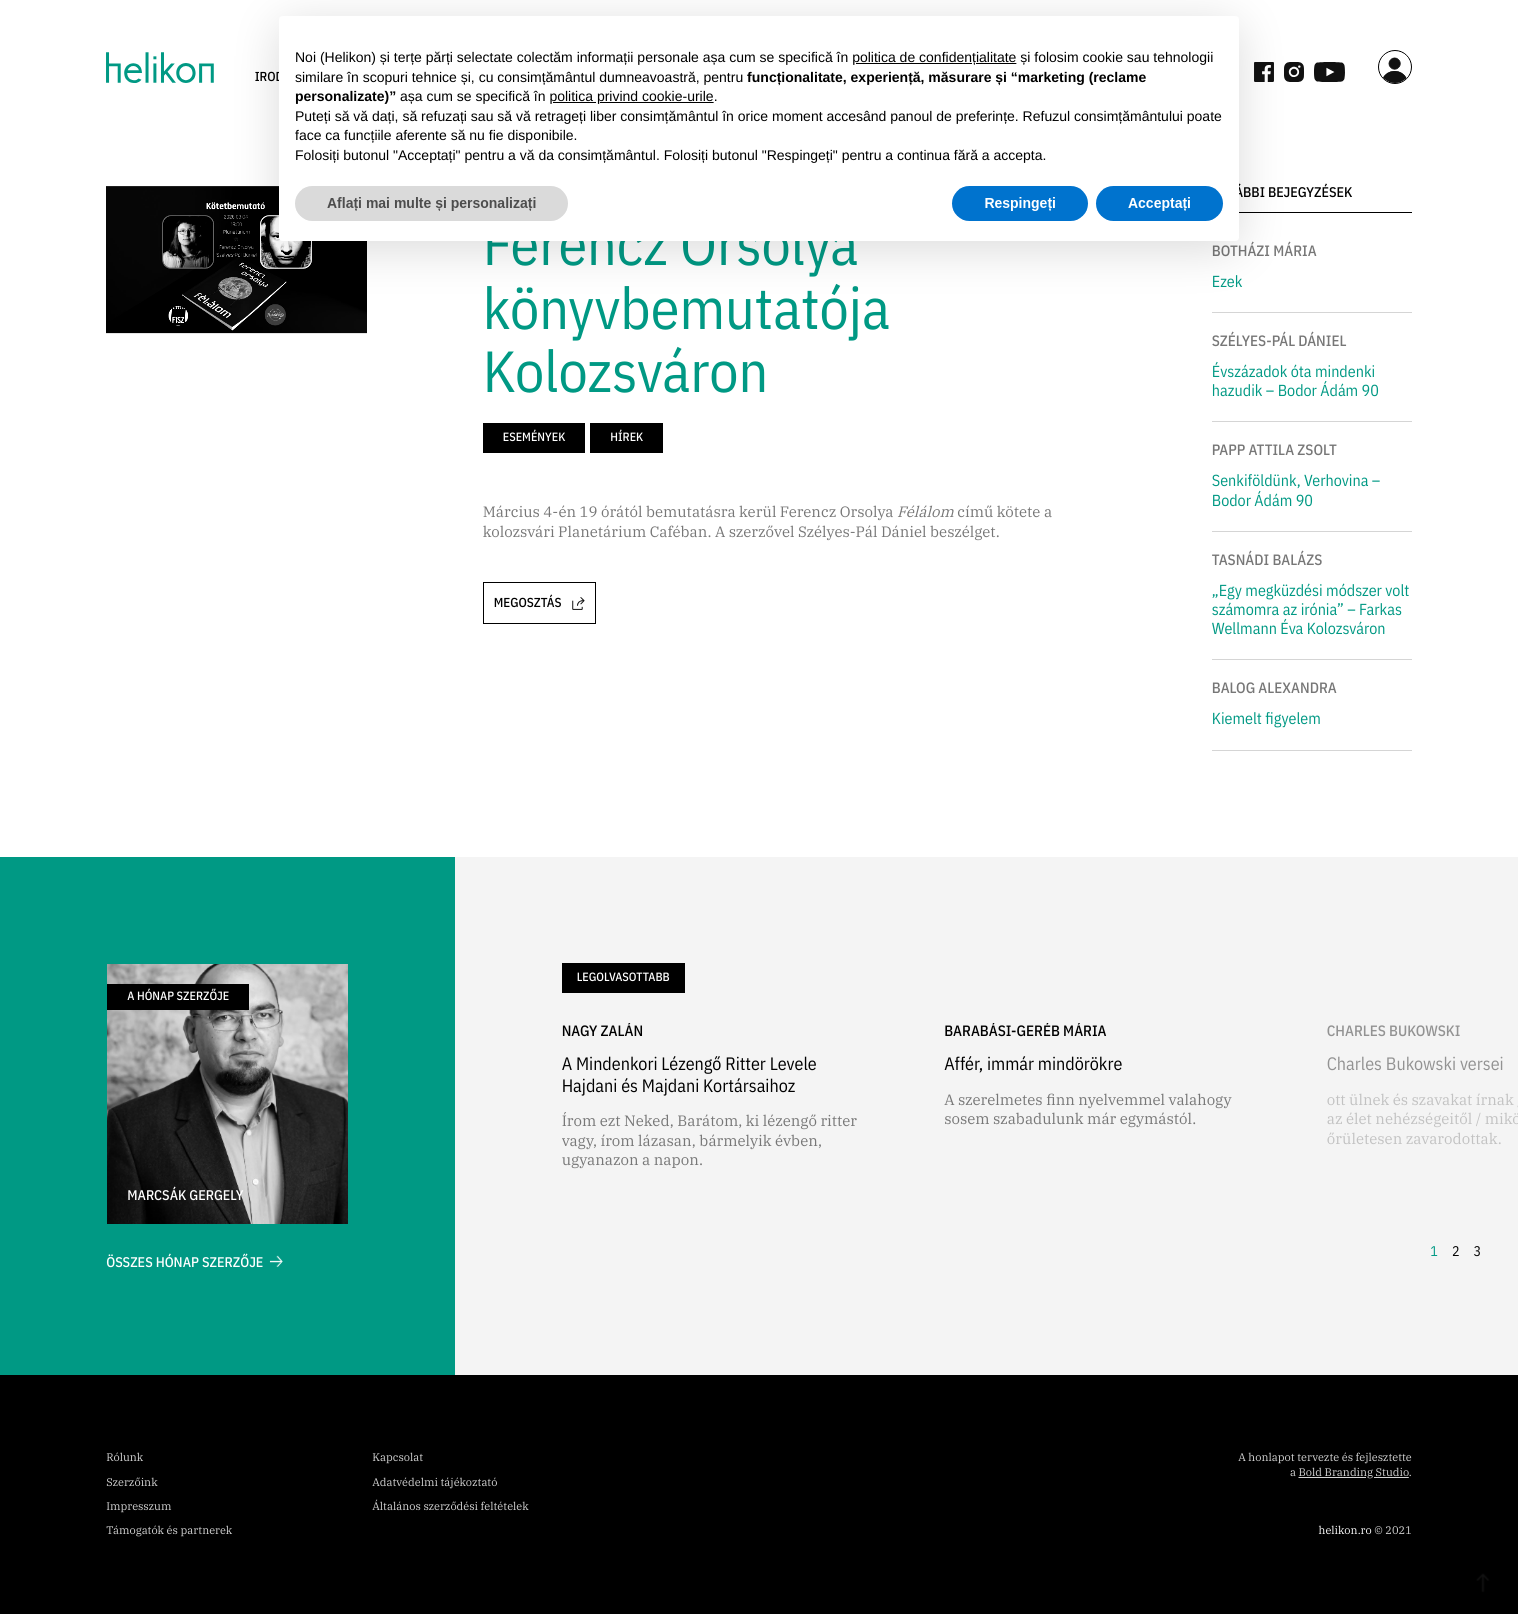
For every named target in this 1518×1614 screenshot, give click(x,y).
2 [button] (1456, 1251)
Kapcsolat (397, 1458)
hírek (626, 437)
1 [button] (1434, 1251)
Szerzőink (131, 1483)
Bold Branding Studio (1354, 1473)
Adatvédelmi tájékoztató (434, 1483)
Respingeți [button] (1020, 203)
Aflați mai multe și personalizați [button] (431, 203)
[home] (159, 67)
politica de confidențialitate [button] (934, 57)
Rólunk (124, 1458)
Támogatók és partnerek (169, 1531)
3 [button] (1477, 1251)
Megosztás (539, 602)
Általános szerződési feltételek (450, 1507)
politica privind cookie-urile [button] (631, 96)
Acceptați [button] (1159, 203)
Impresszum (138, 1507)
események (534, 437)
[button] (1422, 1126)
